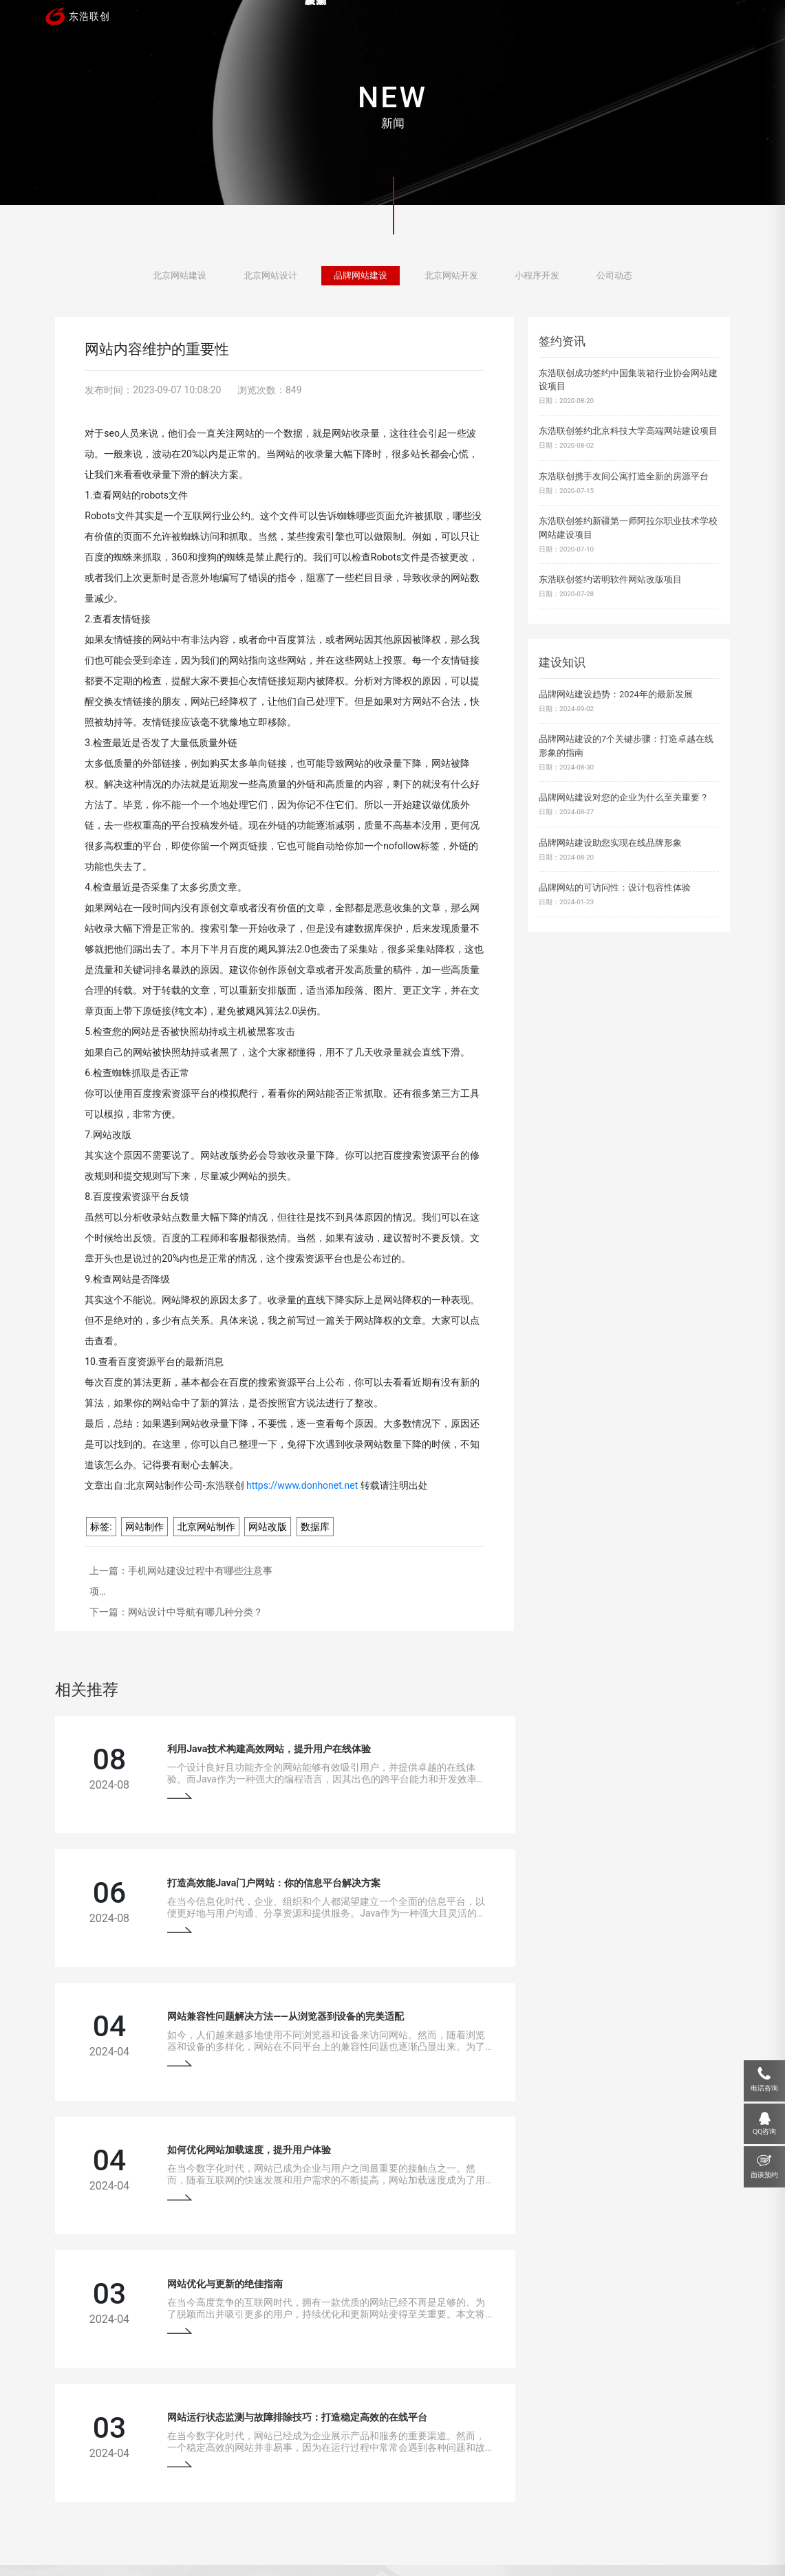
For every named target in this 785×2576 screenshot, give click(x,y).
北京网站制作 (206, 1526)
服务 (465, 18)
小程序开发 (537, 277)
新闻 (542, 18)
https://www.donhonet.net (302, 1485)
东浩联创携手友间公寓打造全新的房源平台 (624, 476)
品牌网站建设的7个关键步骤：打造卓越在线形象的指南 (626, 745)
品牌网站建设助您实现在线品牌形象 (610, 843)
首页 (311, 18)
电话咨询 (764, 2088)
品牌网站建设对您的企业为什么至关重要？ (624, 797)
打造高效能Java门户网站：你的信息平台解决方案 (591, 1743)
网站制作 (144, 1526)
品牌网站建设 (360, 277)
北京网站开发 (451, 277)
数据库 (315, 1526)
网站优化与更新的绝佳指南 (194, 1994)
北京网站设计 (270, 277)
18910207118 (636, 2442)
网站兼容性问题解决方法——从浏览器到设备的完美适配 (255, 1869)
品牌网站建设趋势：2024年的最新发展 (616, 694)
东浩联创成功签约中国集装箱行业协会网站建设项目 (628, 379)
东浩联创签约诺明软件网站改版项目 (610, 579)
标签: (100, 1526)
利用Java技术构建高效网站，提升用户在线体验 (239, 1743)
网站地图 (369, 2540)
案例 (388, 18)
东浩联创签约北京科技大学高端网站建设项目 (628, 431)
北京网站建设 (179, 277)
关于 (619, 18)
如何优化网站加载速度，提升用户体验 (566, 1869)
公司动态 (614, 277)
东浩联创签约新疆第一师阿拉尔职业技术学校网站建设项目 (628, 527)
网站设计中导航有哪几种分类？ (195, 1611)
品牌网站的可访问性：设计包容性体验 (615, 887)
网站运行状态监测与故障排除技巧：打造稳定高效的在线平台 (614, 1994)
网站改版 (267, 1526)
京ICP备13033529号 (316, 2540)
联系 (696, 18)
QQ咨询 (764, 2131)
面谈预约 (764, 2175)
